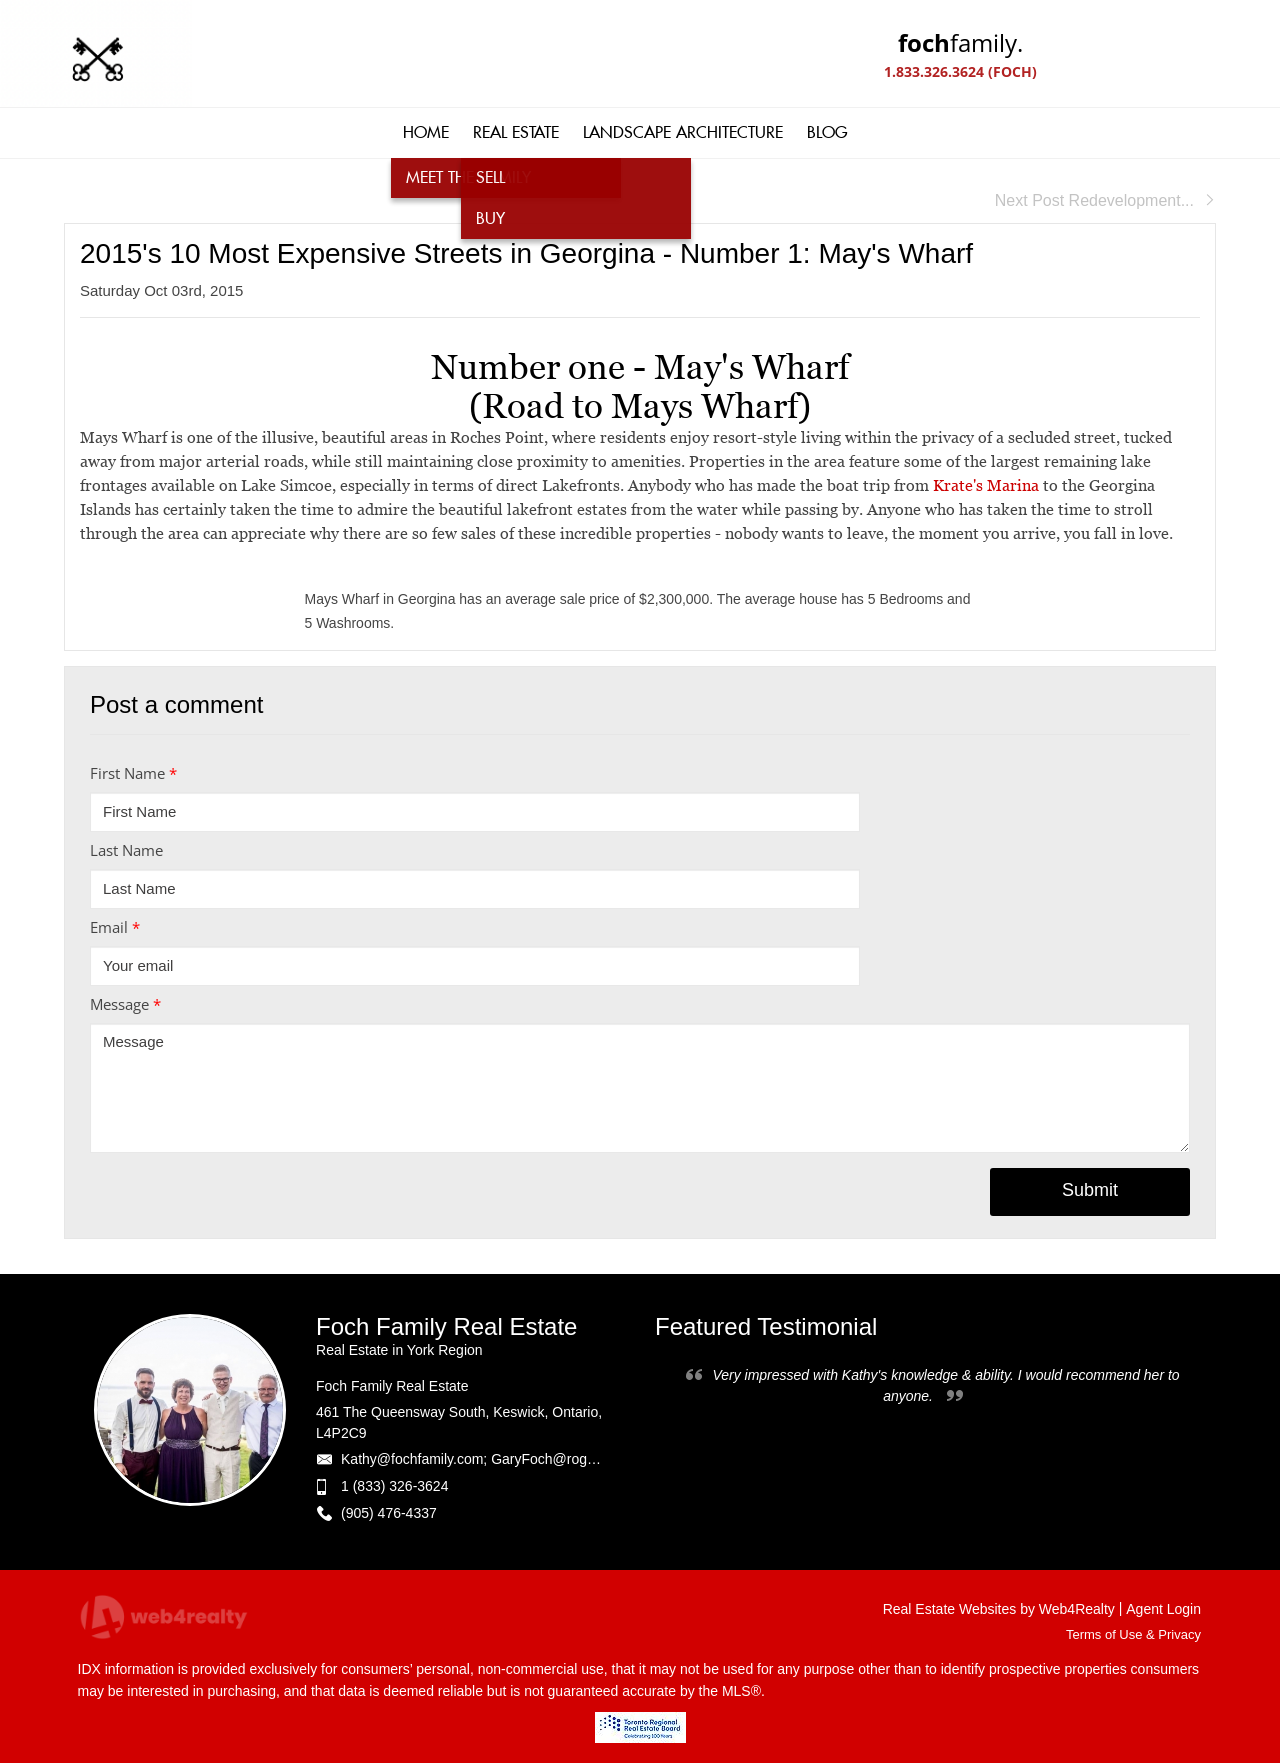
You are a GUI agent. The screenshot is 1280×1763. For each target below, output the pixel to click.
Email (115, 927)
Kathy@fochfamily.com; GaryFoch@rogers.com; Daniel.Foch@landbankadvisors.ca (601, 1459)
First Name (133, 773)
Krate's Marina (986, 485)
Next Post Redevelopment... (1105, 200)
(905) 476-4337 (389, 1513)
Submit (1090, 1190)
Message (125, 1004)
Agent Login (1163, 1609)
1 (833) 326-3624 (394, 1486)
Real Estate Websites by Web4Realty (999, 1609)
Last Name (126, 850)
